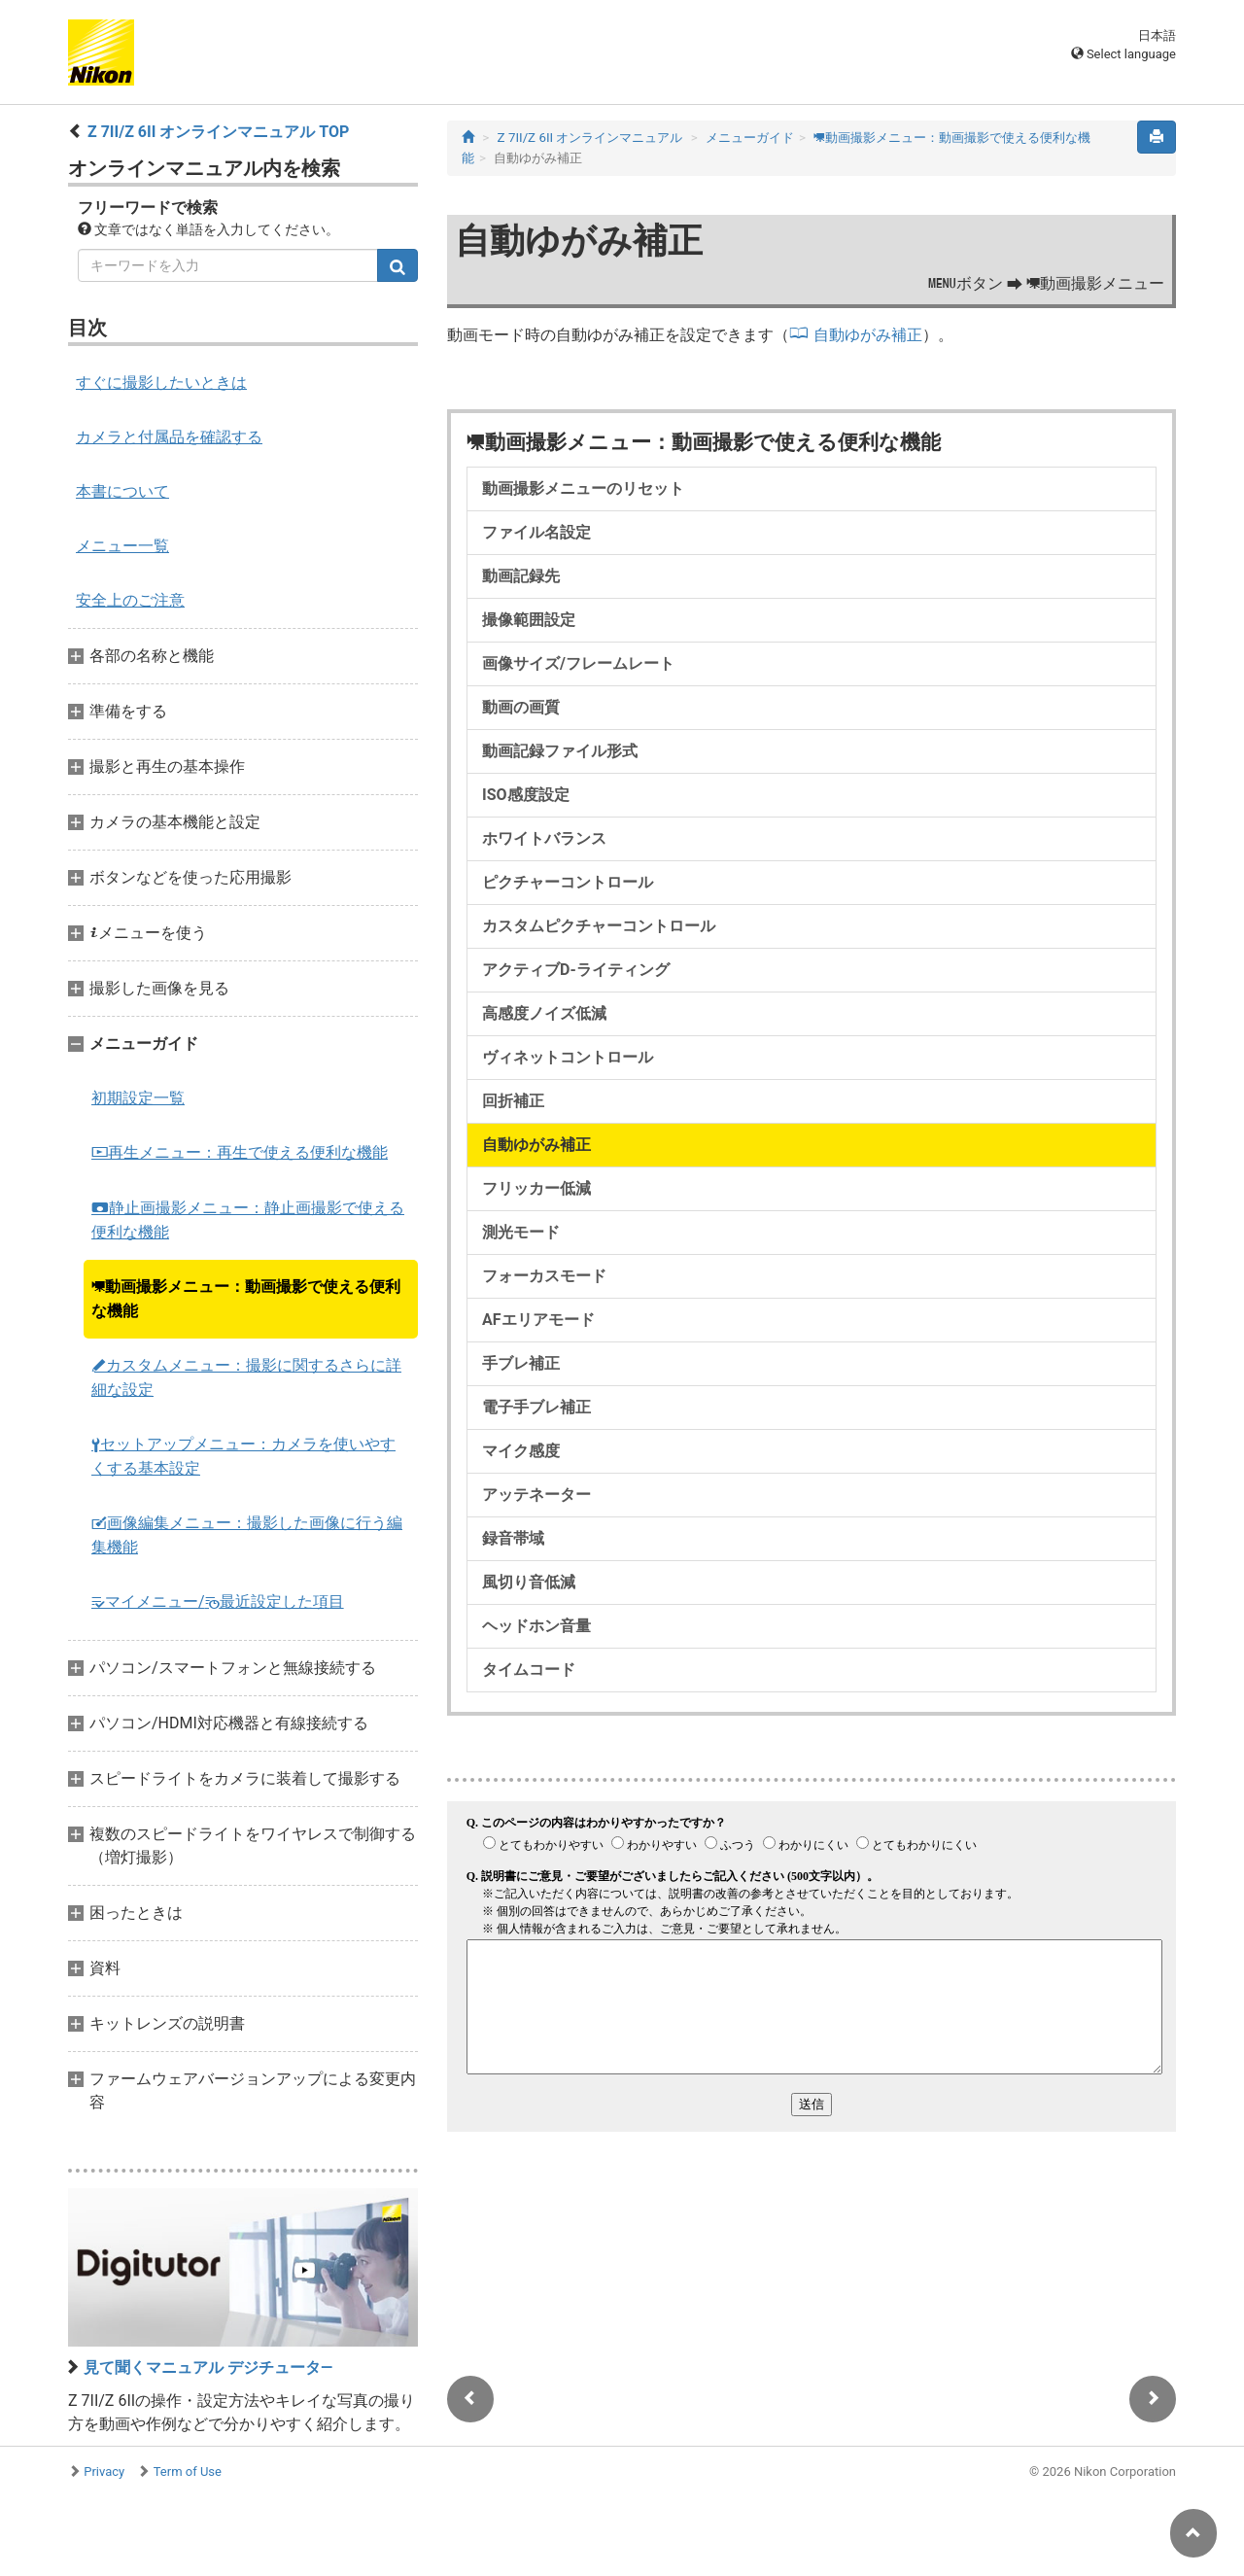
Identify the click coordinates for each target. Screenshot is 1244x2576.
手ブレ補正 (521, 1363)
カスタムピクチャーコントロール (598, 926)
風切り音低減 (528, 1582)
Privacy (104, 2471)
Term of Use (188, 2471)
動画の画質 (521, 707)
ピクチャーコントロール (567, 882)
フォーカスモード (544, 1276)
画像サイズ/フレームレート (578, 663)
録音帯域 (513, 1538)
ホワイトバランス (544, 838)
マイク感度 (521, 1451)
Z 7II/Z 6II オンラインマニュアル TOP (218, 131)
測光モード (521, 1232)
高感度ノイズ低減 (544, 1013)
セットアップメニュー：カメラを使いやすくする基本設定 (243, 1456)
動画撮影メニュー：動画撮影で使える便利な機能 (245, 1298)
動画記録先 (521, 576)
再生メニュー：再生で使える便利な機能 (239, 1152)
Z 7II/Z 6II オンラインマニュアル (590, 137)
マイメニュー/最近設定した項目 (217, 1601)
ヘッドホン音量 (536, 1626)
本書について (122, 491)
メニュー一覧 (122, 546)
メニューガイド (750, 137)
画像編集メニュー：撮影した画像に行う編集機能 (246, 1535)
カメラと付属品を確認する (169, 437)
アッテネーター (536, 1494)
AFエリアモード (538, 1319)
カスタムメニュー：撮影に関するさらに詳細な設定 (246, 1377)
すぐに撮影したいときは (161, 382)
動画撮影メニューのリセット (583, 488)
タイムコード (528, 1669)
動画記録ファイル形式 (560, 751)
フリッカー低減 (536, 1188)
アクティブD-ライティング (576, 969)
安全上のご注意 (130, 600)
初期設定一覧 (138, 1098)
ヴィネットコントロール (567, 1057)
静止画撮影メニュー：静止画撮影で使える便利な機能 (247, 1220)
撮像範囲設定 (528, 619)
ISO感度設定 (526, 794)
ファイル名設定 (536, 532)
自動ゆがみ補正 (867, 335)
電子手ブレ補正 (536, 1407)
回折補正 (513, 1101)
